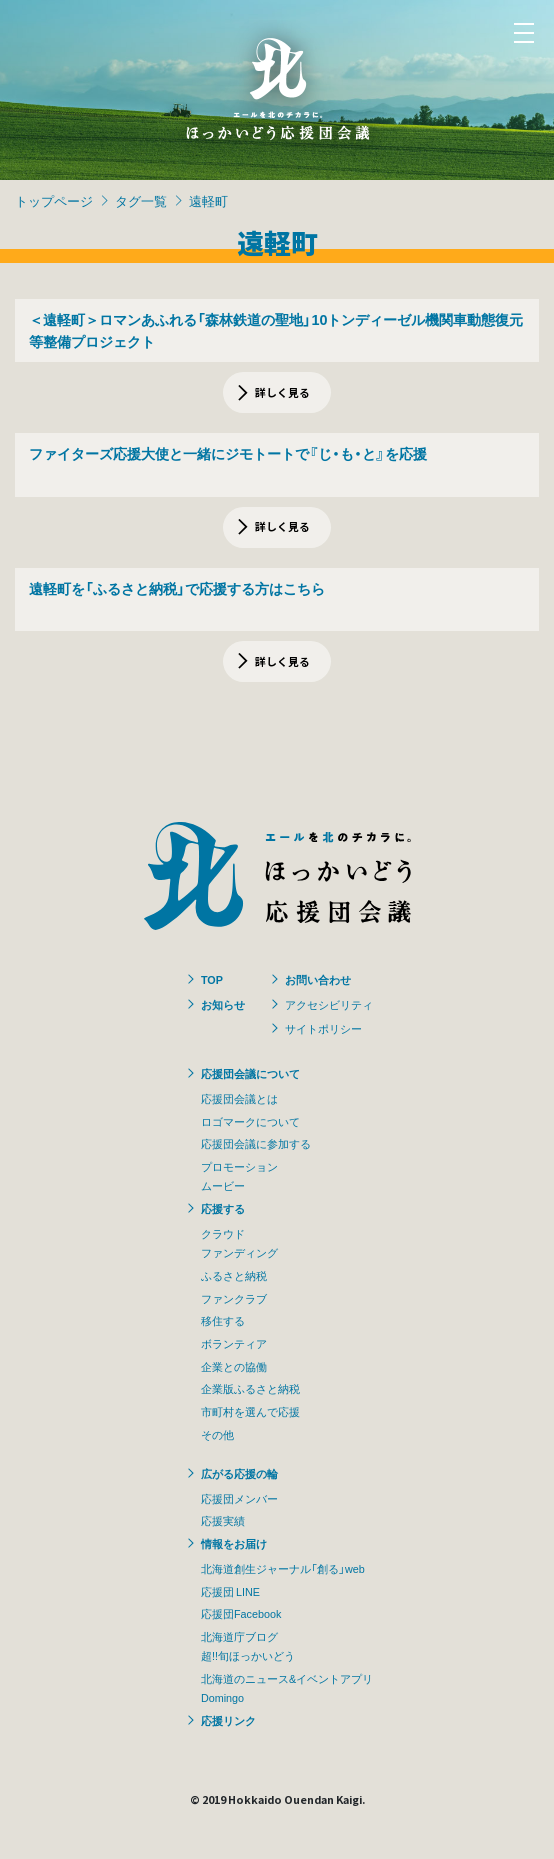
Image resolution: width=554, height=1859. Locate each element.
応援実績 (223, 1520)
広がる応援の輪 (239, 1473)
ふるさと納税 (234, 1275)
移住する (223, 1320)
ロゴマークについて (250, 1121)
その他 (217, 1434)
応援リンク (228, 1720)
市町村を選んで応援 (250, 1411)
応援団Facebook (241, 1613)
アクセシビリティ (329, 1004)
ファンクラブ (234, 1298)
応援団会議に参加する (256, 1143)
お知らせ (223, 1004)
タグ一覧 (141, 200)
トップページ (54, 200)
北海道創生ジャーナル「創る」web (283, 1568)
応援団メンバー (239, 1498)
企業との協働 (234, 1366)
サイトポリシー (323, 1028)
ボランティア (234, 1343)
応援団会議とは (239, 1098)
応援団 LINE (230, 1591)
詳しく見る (282, 392)
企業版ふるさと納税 (250, 1388)
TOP (212, 979)
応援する (223, 1208)
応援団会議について (250, 1073)
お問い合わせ (318, 979)
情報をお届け (234, 1543)
